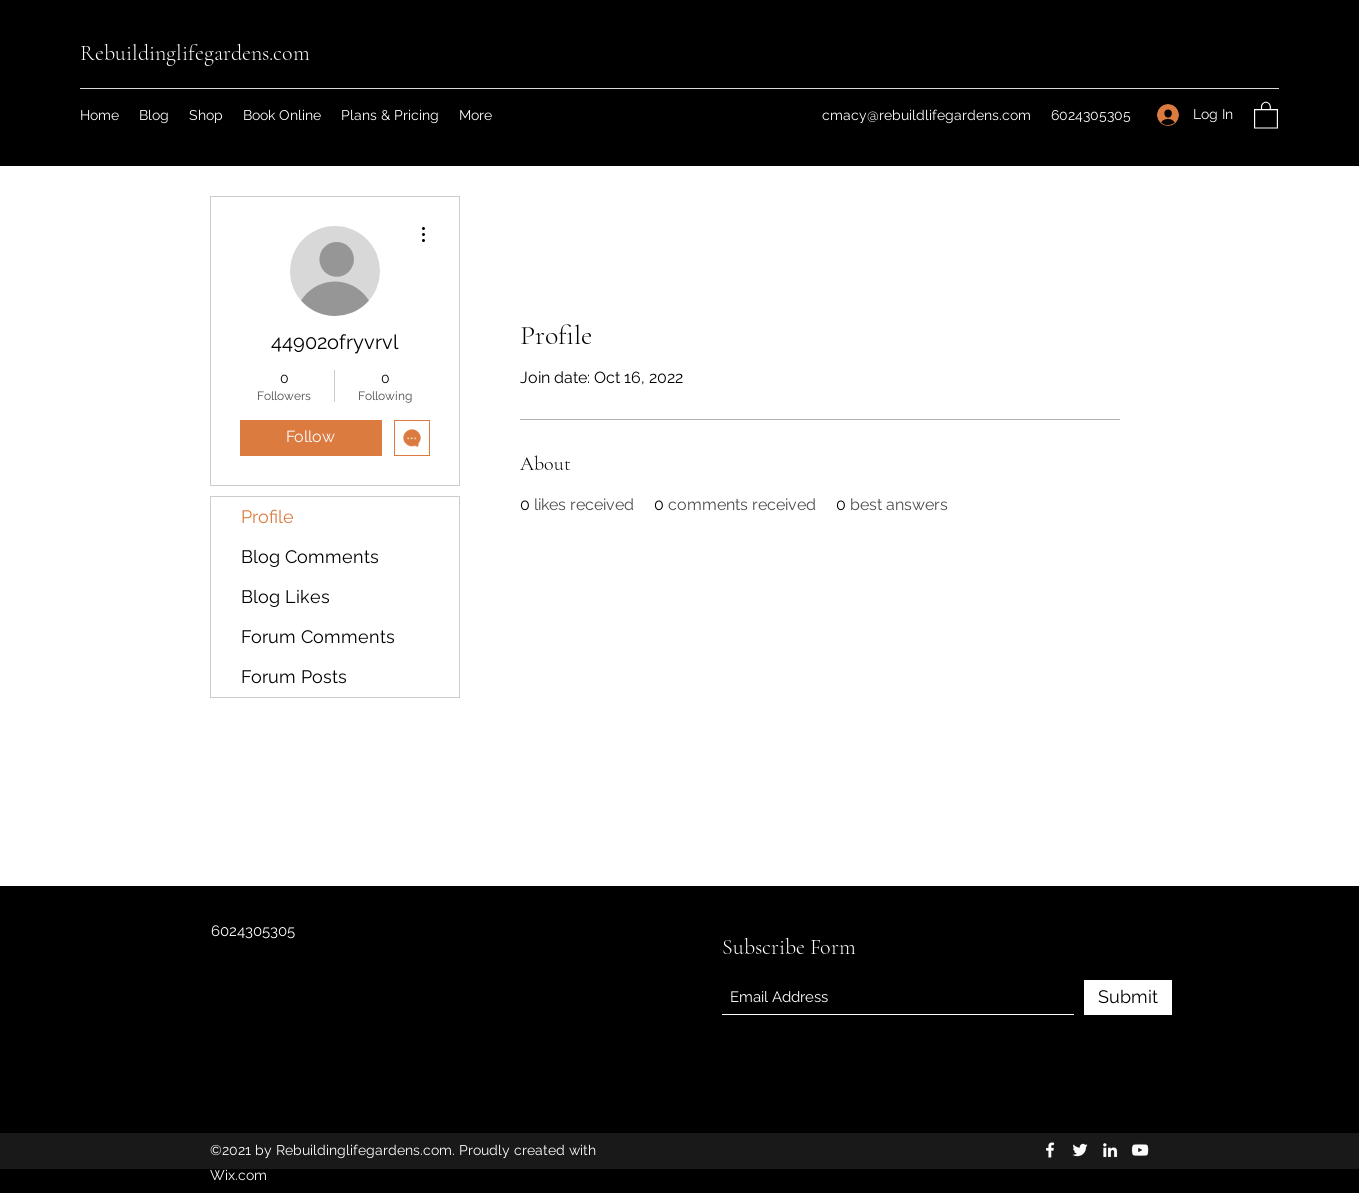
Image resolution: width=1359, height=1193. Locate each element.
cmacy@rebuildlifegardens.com (926, 115)
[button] (1266, 114)
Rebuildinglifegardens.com (195, 53)
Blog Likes (285, 596)
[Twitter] (1080, 1150)
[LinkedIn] (1110, 1150)
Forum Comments (318, 636)
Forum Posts (294, 676)
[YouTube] (1140, 1150)
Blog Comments (310, 556)
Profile (267, 516)
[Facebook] (1050, 1150)
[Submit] (1128, 997)
